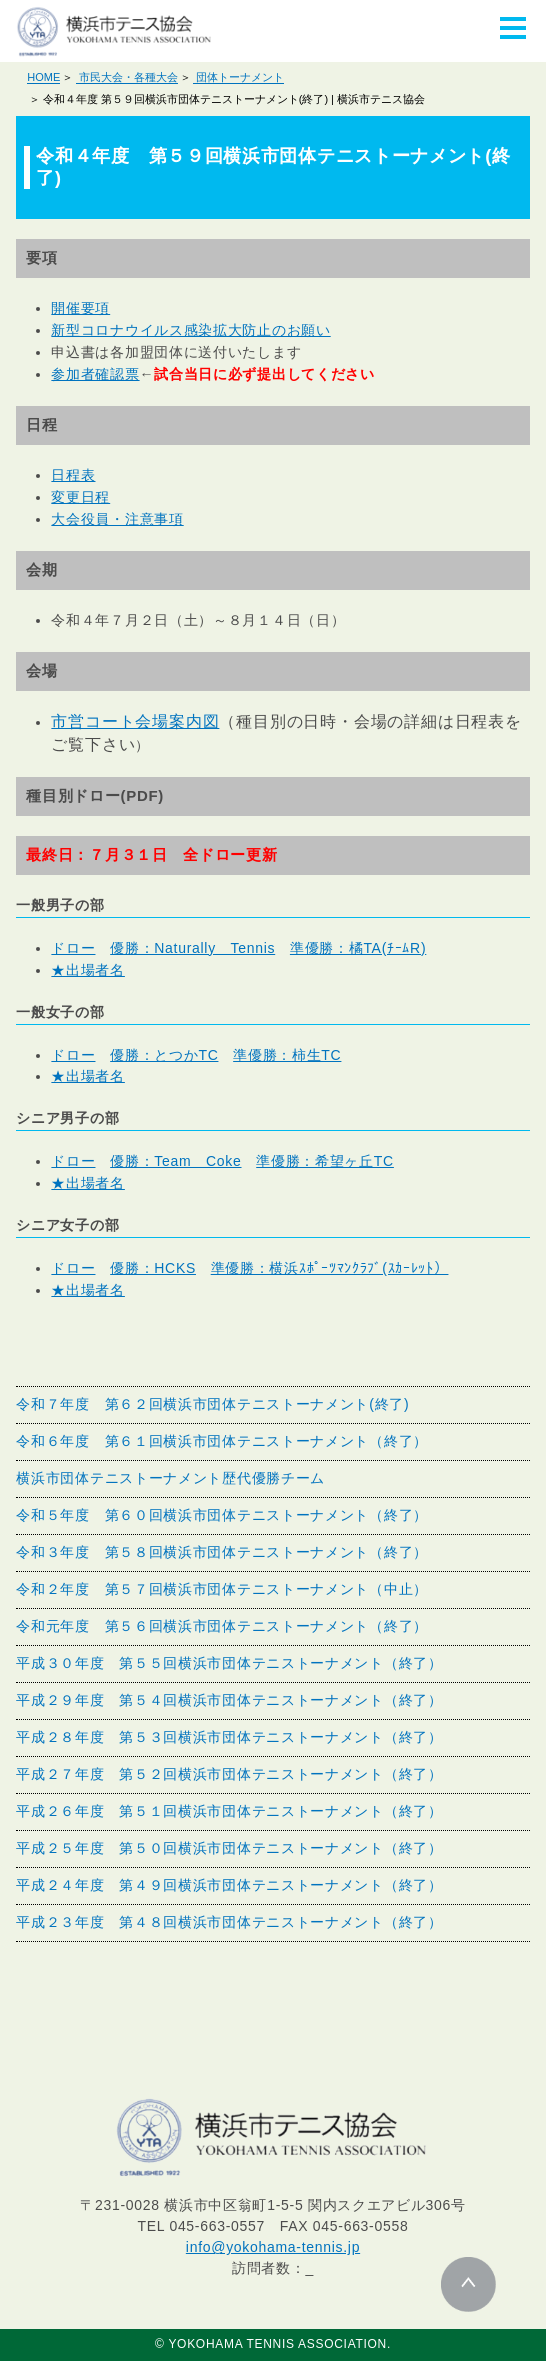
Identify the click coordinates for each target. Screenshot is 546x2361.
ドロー (73, 948)
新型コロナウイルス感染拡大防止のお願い (190, 330)
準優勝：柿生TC (287, 1055)
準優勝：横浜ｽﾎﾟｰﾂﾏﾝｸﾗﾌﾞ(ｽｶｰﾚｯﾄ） (330, 1268)
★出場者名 (88, 970)
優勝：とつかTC (164, 1055)
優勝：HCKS (153, 1268)
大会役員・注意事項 (117, 519)
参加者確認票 (95, 374)
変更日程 (80, 497)
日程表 (73, 475)
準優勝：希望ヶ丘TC (325, 1161)
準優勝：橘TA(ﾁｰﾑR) (358, 948)
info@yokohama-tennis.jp (273, 2247)
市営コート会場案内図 (135, 721)
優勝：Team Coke (175, 1161)
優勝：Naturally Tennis (192, 948)
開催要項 (80, 308)
